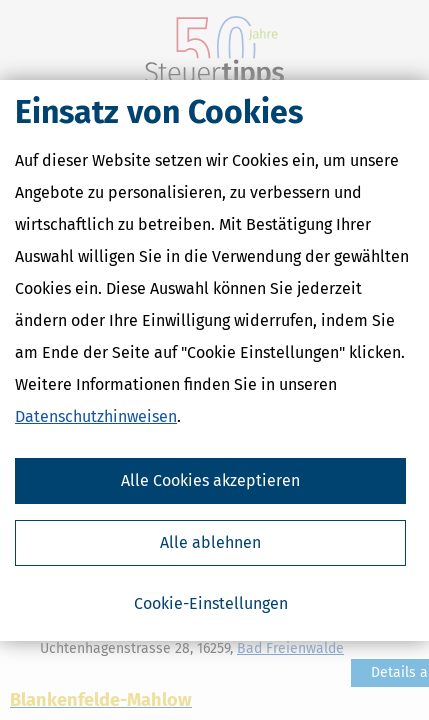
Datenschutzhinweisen (96, 416)
